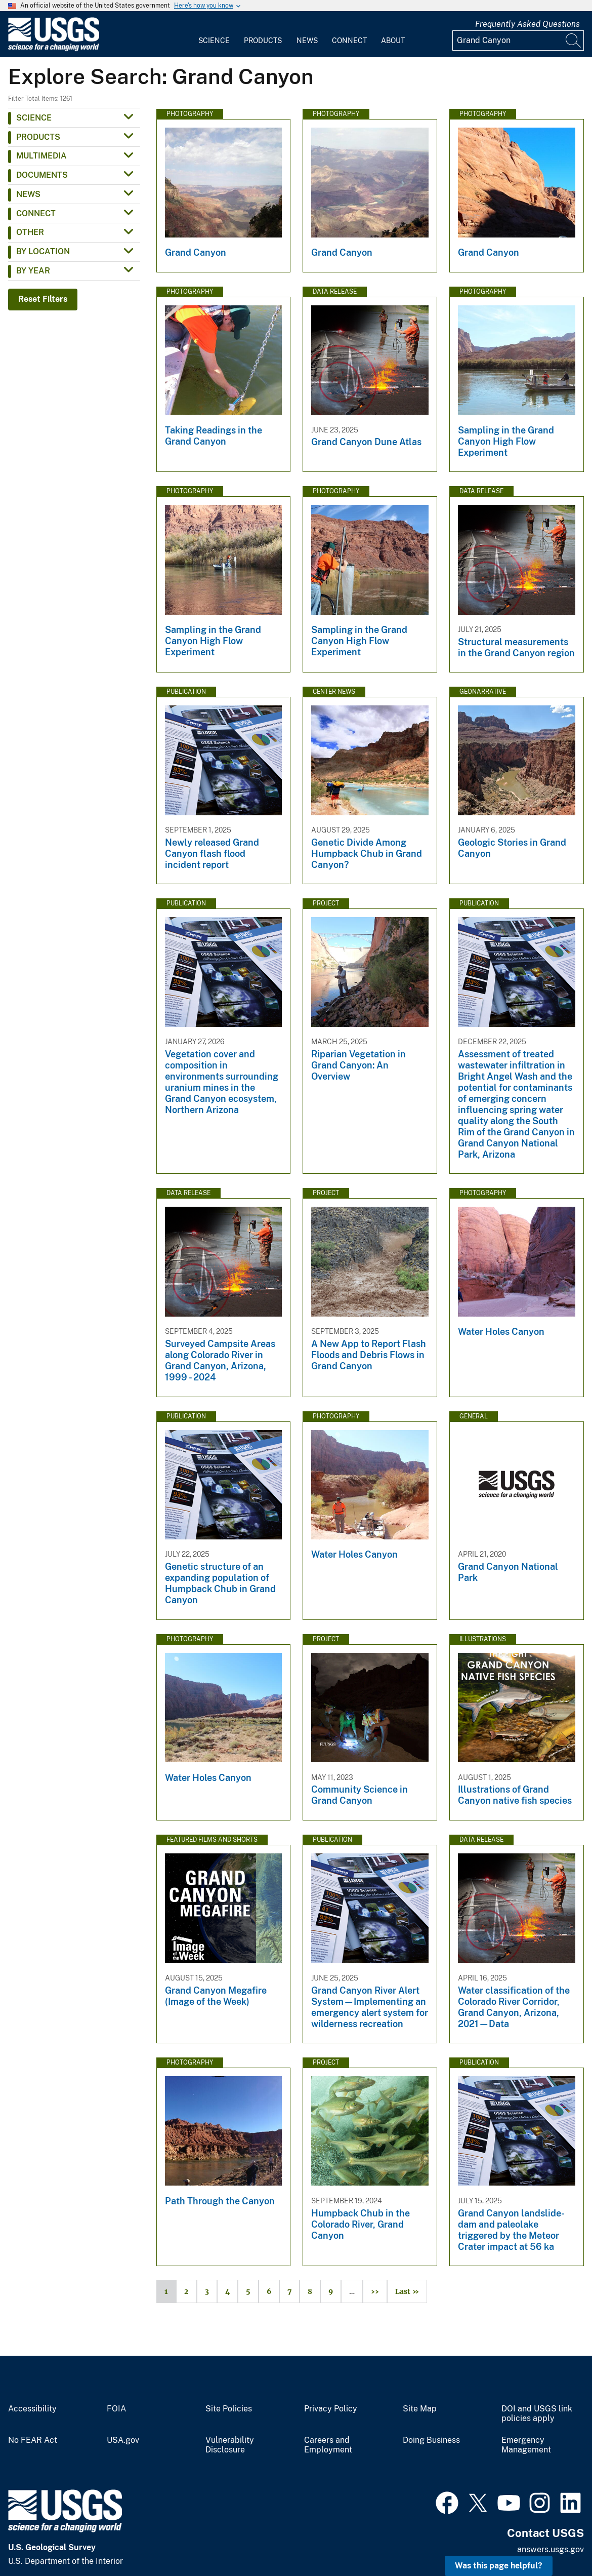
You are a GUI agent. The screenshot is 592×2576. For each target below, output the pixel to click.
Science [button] (34, 118)
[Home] (53, 49)
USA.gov (123, 2440)
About (393, 40)
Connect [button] (36, 213)
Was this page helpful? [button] (498, 2565)
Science (214, 40)
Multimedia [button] (41, 156)
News (307, 40)
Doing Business (431, 2440)
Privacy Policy (330, 2408)
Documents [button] (42, 175)
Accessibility (32, 2408)
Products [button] (38, 137)
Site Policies (228, 2408)
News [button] (28, 194)
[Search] (574, 40)
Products (263, 40)
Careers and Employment (328, 2445)
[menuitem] (214, 34)
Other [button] (30, 232)
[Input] (518, 40)
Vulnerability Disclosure (229, 2445)
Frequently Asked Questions (527, 24)
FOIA (116, 2408)
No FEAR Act (32, 2440)
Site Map (420, 2408)
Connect (349, 40)
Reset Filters (42, 299)
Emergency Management (526, 2445)
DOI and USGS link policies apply (536, 2413)
